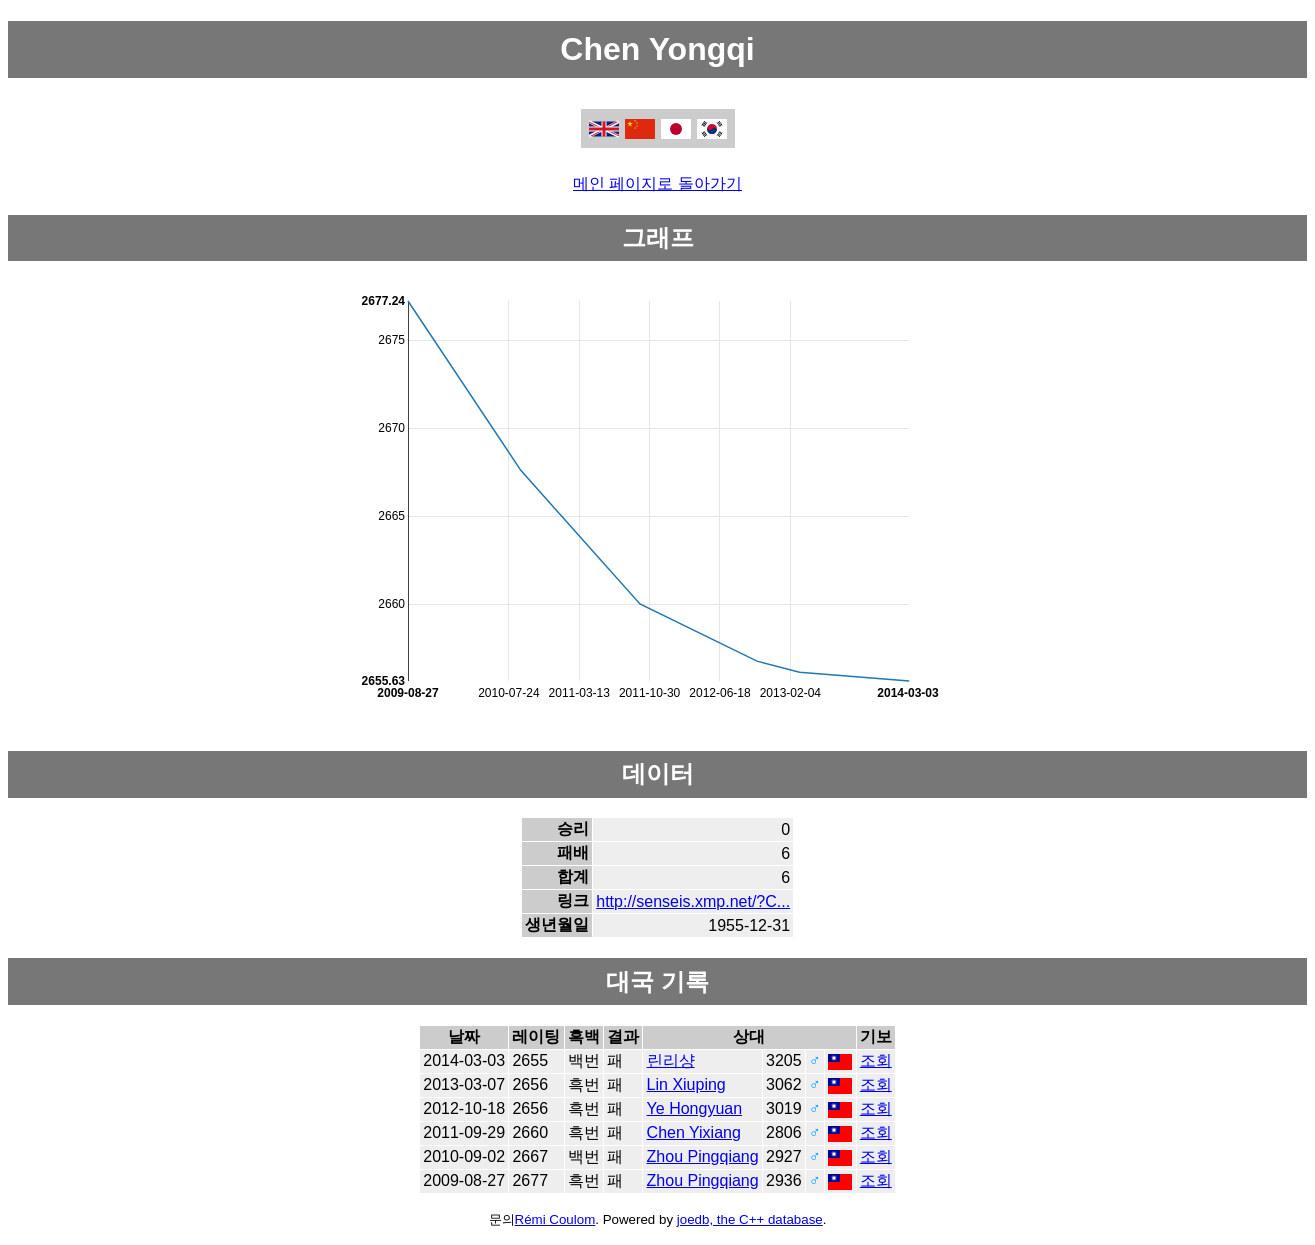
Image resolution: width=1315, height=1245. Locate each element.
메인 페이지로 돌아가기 (657, 183)
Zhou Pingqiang (703, 1156)
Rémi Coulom (555, 1219)
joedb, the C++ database (750, 1219)
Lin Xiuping (686, 1084)
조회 (876, 1060)
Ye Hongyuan (695, 1108)
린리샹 (671, 1060)
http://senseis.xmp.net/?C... (693, 901)
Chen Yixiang (694, 1132)
